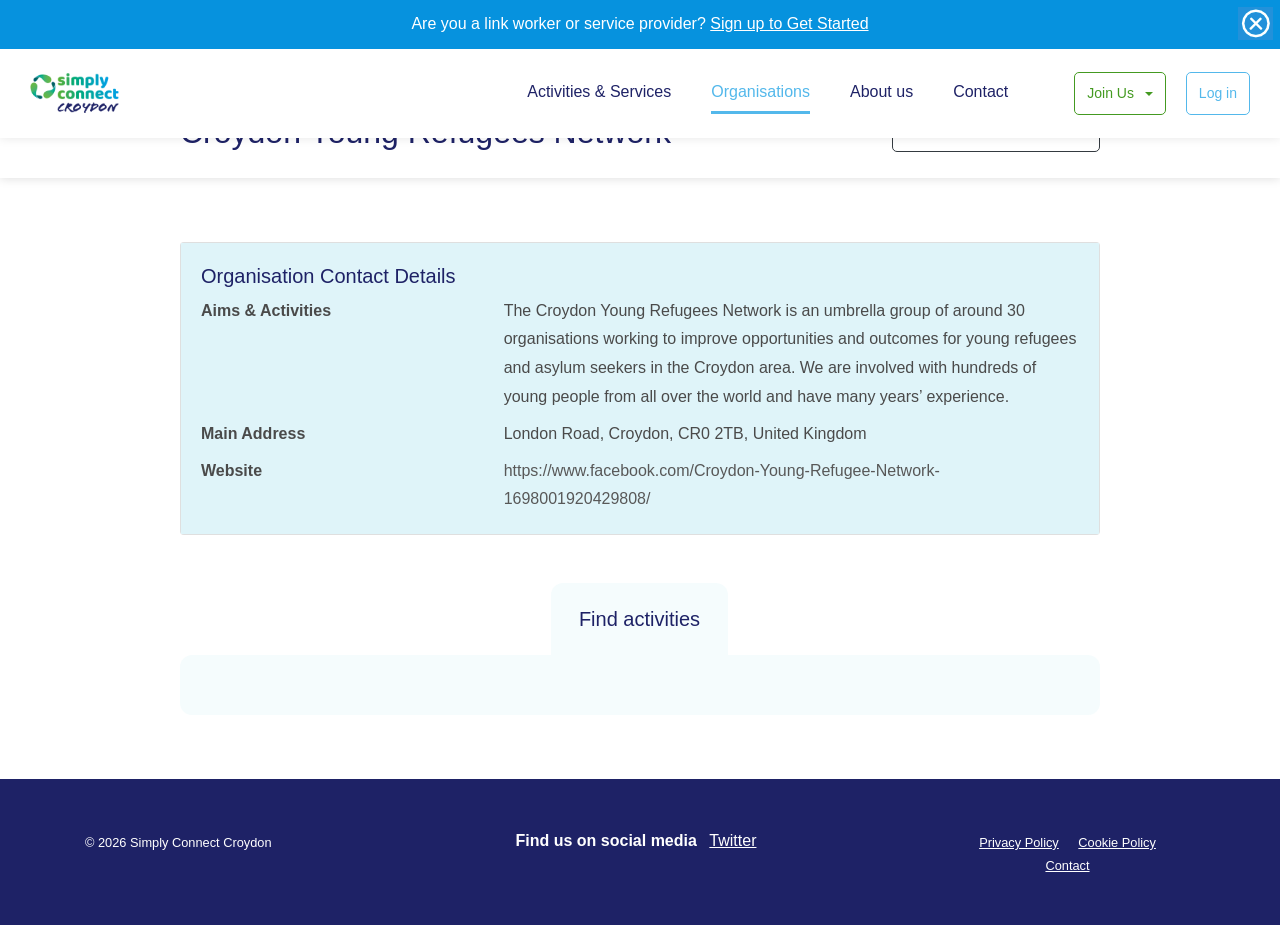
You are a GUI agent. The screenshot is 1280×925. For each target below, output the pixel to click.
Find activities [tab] (639, 619)
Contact (980, 91)
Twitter (732, 840)
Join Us (1112, 93)
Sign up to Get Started (789, 23)
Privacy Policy (1019, 842)
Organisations (760, 91)
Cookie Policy (1117, 842)
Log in (1218, 93)
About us (881, 91)
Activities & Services (599, 91)
